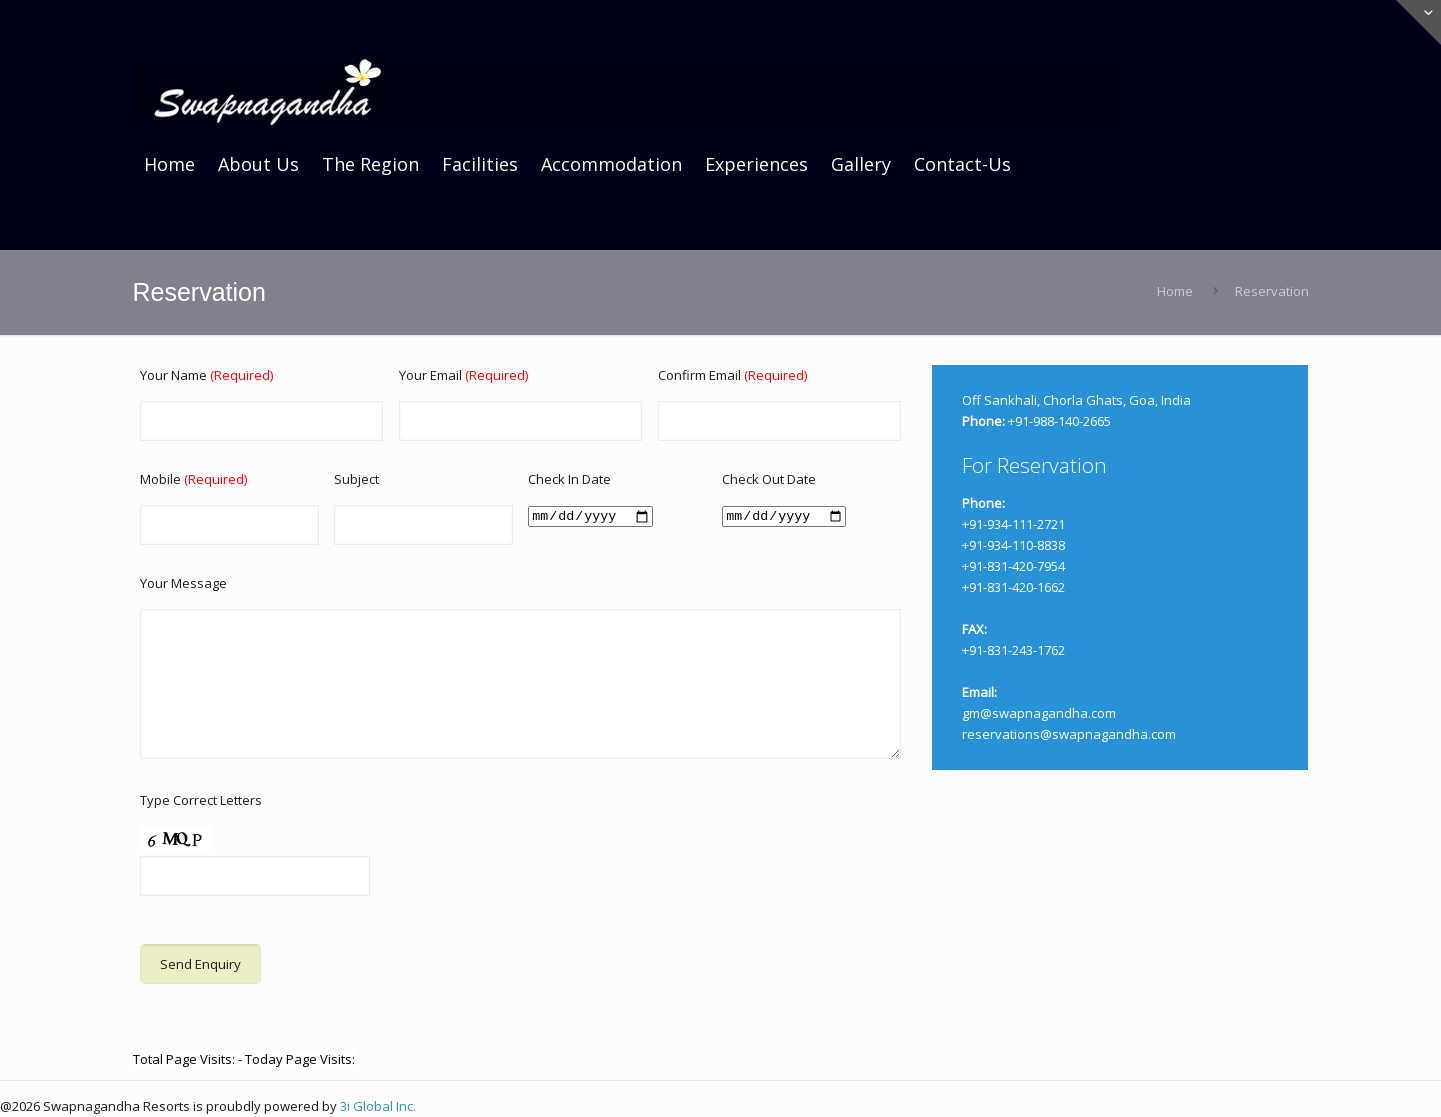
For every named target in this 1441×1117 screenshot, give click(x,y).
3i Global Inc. (378, 1106)
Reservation (1272, 291)
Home (1175, 291)
